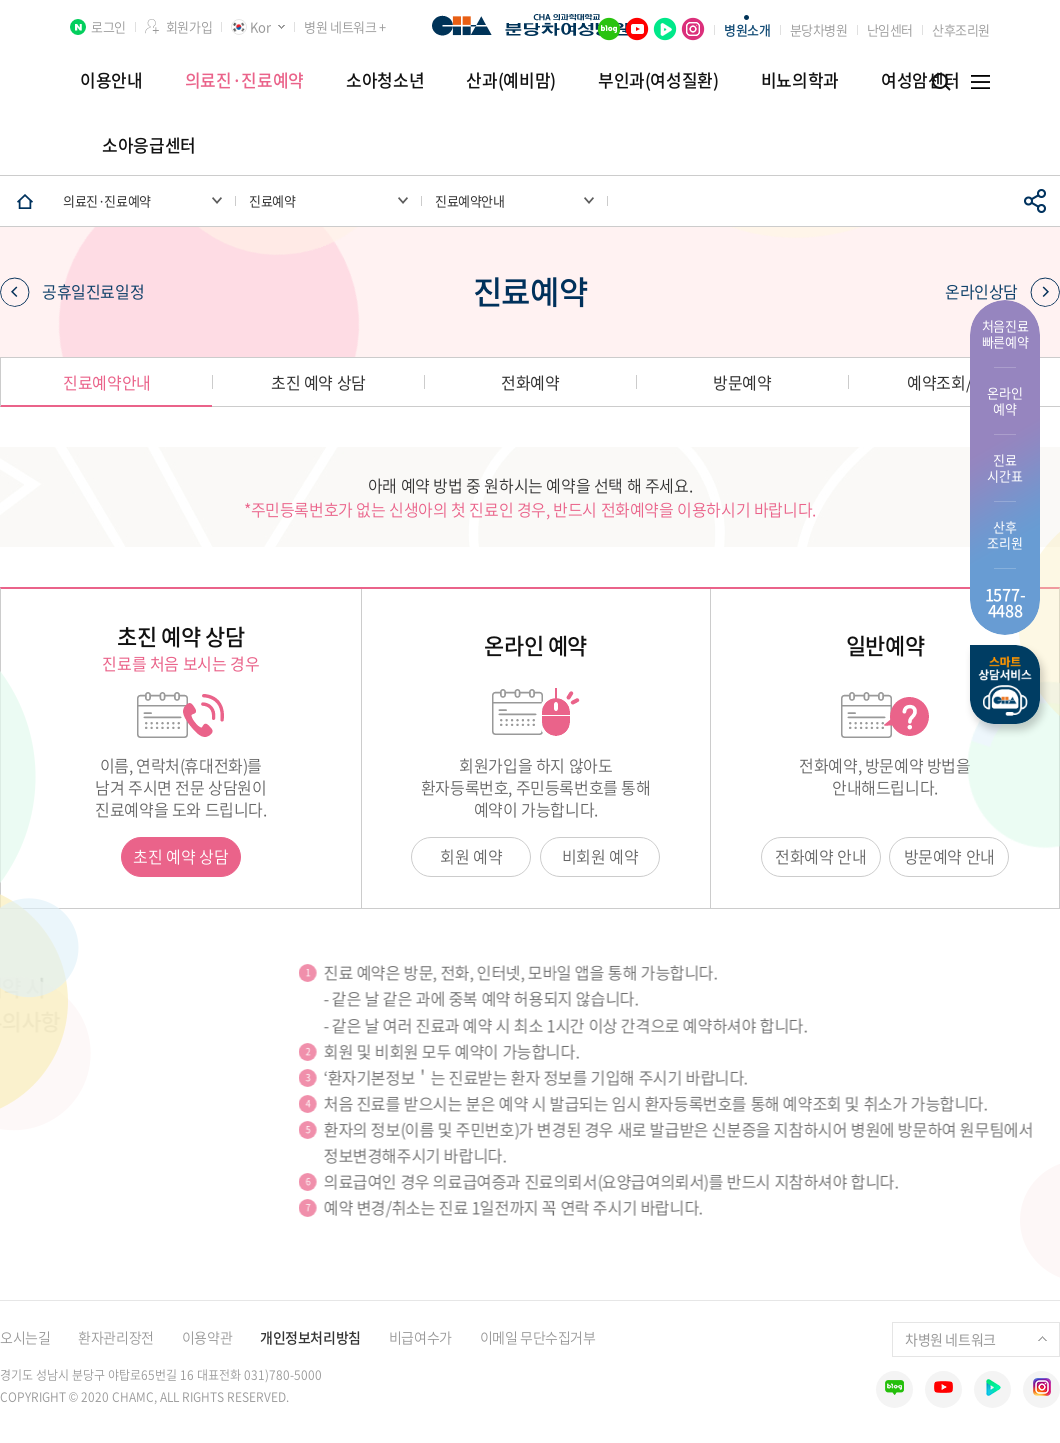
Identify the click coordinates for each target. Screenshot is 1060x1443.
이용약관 (207, 1337)
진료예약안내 (107, 382)
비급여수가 (420, 1337)
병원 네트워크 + (344, 26)
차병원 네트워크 (976, 1339)
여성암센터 (920, 79)
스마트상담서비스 (1005, 684)
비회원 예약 (600, 856)
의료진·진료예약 (244, 79)
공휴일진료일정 (72, 292)
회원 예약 (471, 856)
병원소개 (747, 29)
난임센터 (890, 29)
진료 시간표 (1004, 467)
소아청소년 (385, 79)
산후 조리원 (1004, 534)
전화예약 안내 (820, 856)
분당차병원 (819, 29)
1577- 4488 (1005, 602)
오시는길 (25, 1337)
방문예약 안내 (949, 856)
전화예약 (530, 382)
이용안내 (111, 79)
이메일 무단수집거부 (538, 1337)
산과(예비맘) (511, 79)
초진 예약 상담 (318, 382)
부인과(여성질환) (658, 79)
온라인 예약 (1004, 400)
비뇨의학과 (800, 79)
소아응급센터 (149, 144)
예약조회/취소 (953, 382)
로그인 (108, 26)
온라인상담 (1002, 292)
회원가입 (189, 26)
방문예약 (742, 382)
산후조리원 (961, 29)
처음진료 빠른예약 (1005, 333)
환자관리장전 (115, 1337)
